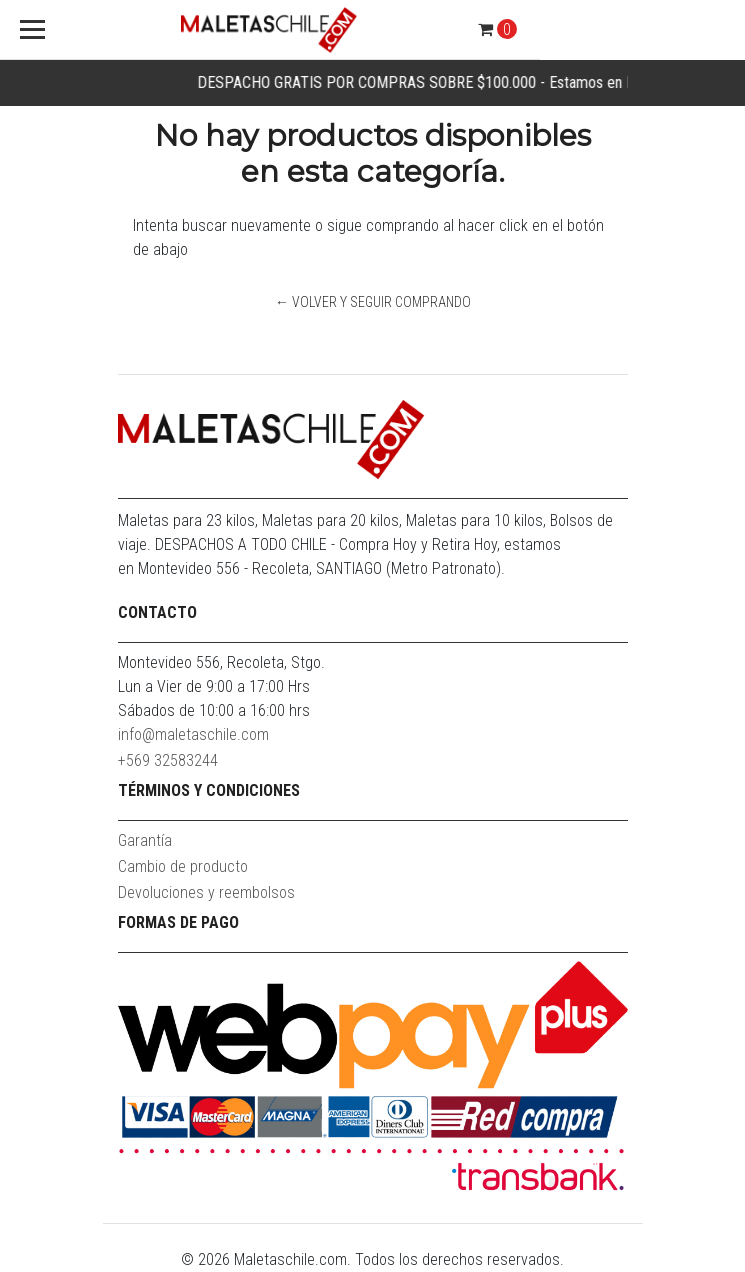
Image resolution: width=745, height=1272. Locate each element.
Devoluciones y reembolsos (206, 892)
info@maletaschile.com (193, 734)
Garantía (145, 840)
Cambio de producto (183, 866)
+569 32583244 (168, 760)
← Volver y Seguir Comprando (373, 302)
